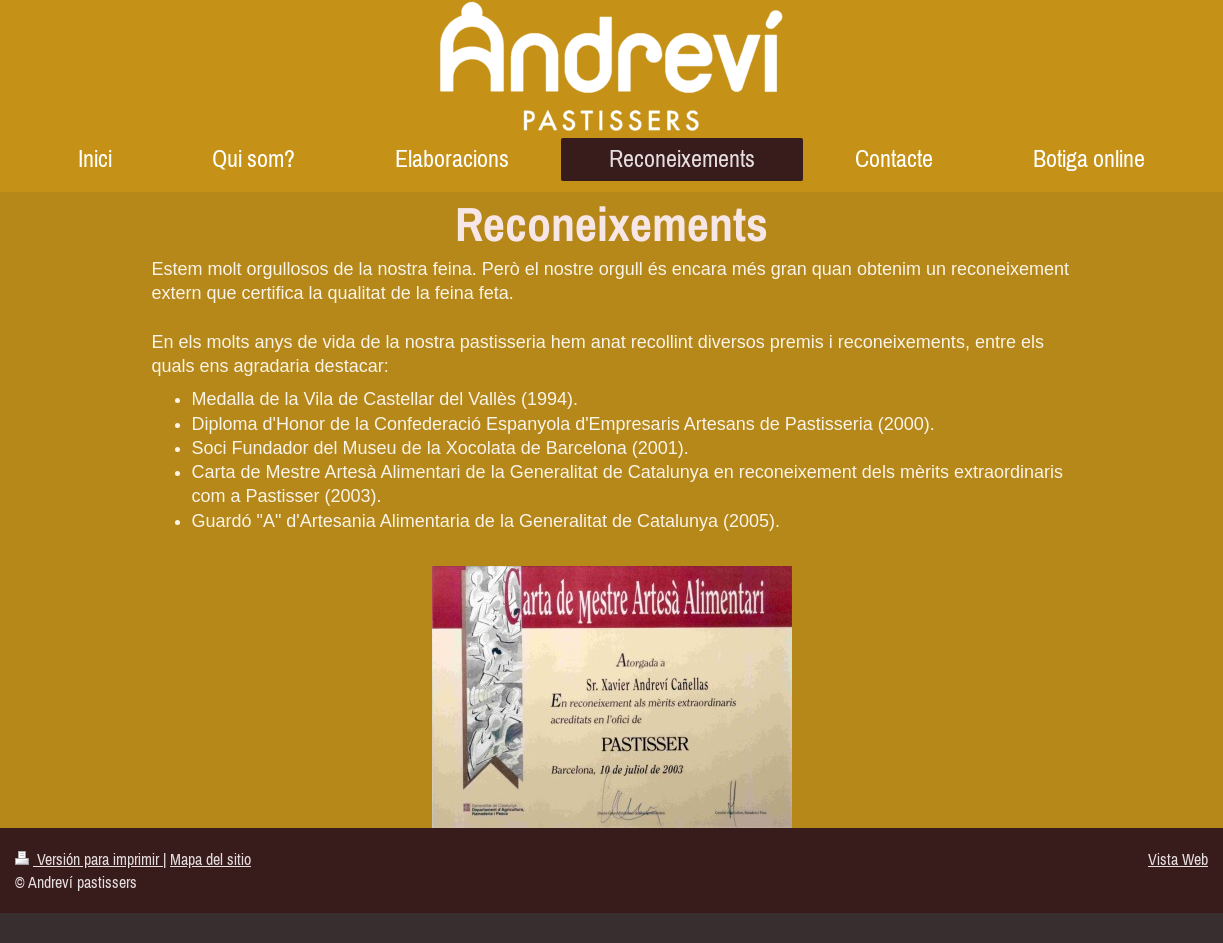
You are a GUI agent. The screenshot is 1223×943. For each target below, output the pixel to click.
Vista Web (1178, 859)
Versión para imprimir (89, 859)
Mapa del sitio (210, 859)
